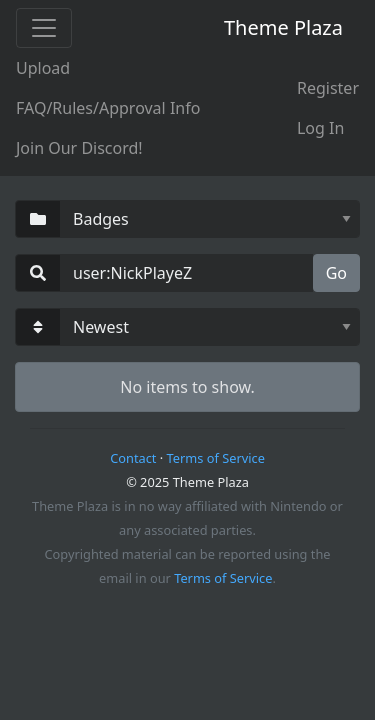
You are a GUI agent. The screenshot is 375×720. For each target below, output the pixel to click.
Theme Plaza (283, 27)
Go (336, 273)
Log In (320, 128)
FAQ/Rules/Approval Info (108, 108)
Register (328, 88)
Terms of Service (216, 458)
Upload (43, 68)
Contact (133, 458)
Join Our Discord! (79, 148)
